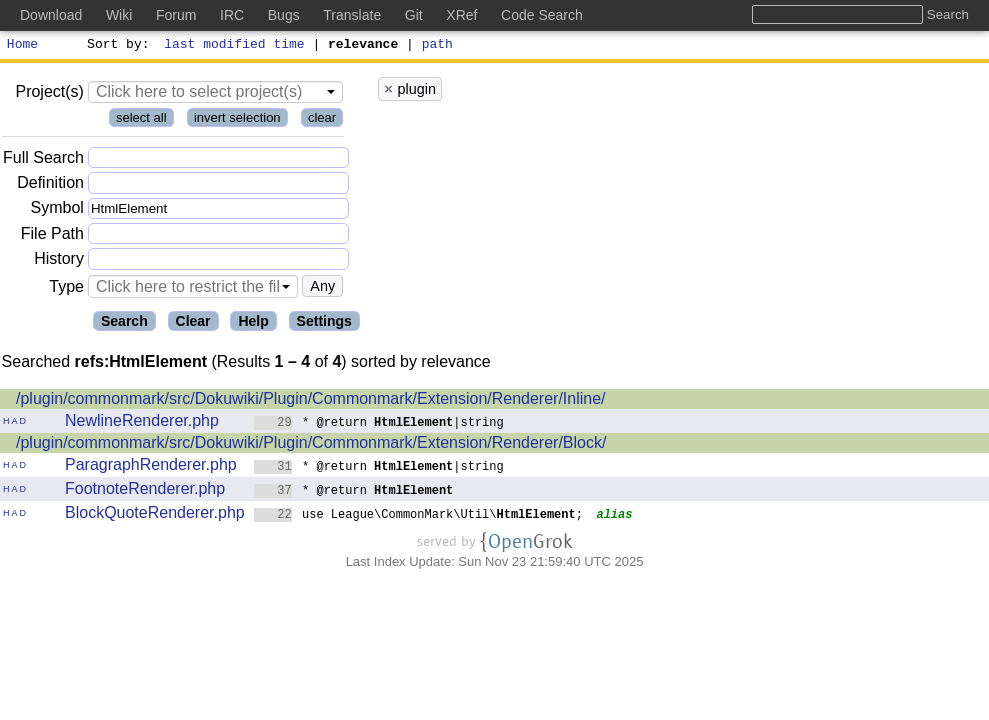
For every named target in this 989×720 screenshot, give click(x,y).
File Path (52, 236)
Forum (176, 15)
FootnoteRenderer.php (145, 491)
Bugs (284, 15)
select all (141, 120)
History (59, 261)
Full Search (43, 160)
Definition (50, 185)
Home (22, 46)
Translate (352, 15)
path (437, 46)
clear (322, 120)
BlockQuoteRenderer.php (155, 515)
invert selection (237, 120)
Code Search (542, 15)
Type (66, 289)
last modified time (235, 46)
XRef (461, 15)
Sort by (115, 46)
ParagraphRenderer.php (151, 467)
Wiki (119, 15)
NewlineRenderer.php (142, 423)
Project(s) (49, 94)
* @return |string (379, 424)
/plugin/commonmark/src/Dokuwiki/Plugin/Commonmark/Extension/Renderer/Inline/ (311, 401)
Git (414, 15)
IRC (232, 15)
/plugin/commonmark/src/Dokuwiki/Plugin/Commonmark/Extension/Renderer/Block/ (311, 445)
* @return (354, 492)
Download (51, 15)
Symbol (57, 211)
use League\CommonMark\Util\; (419, 516)
